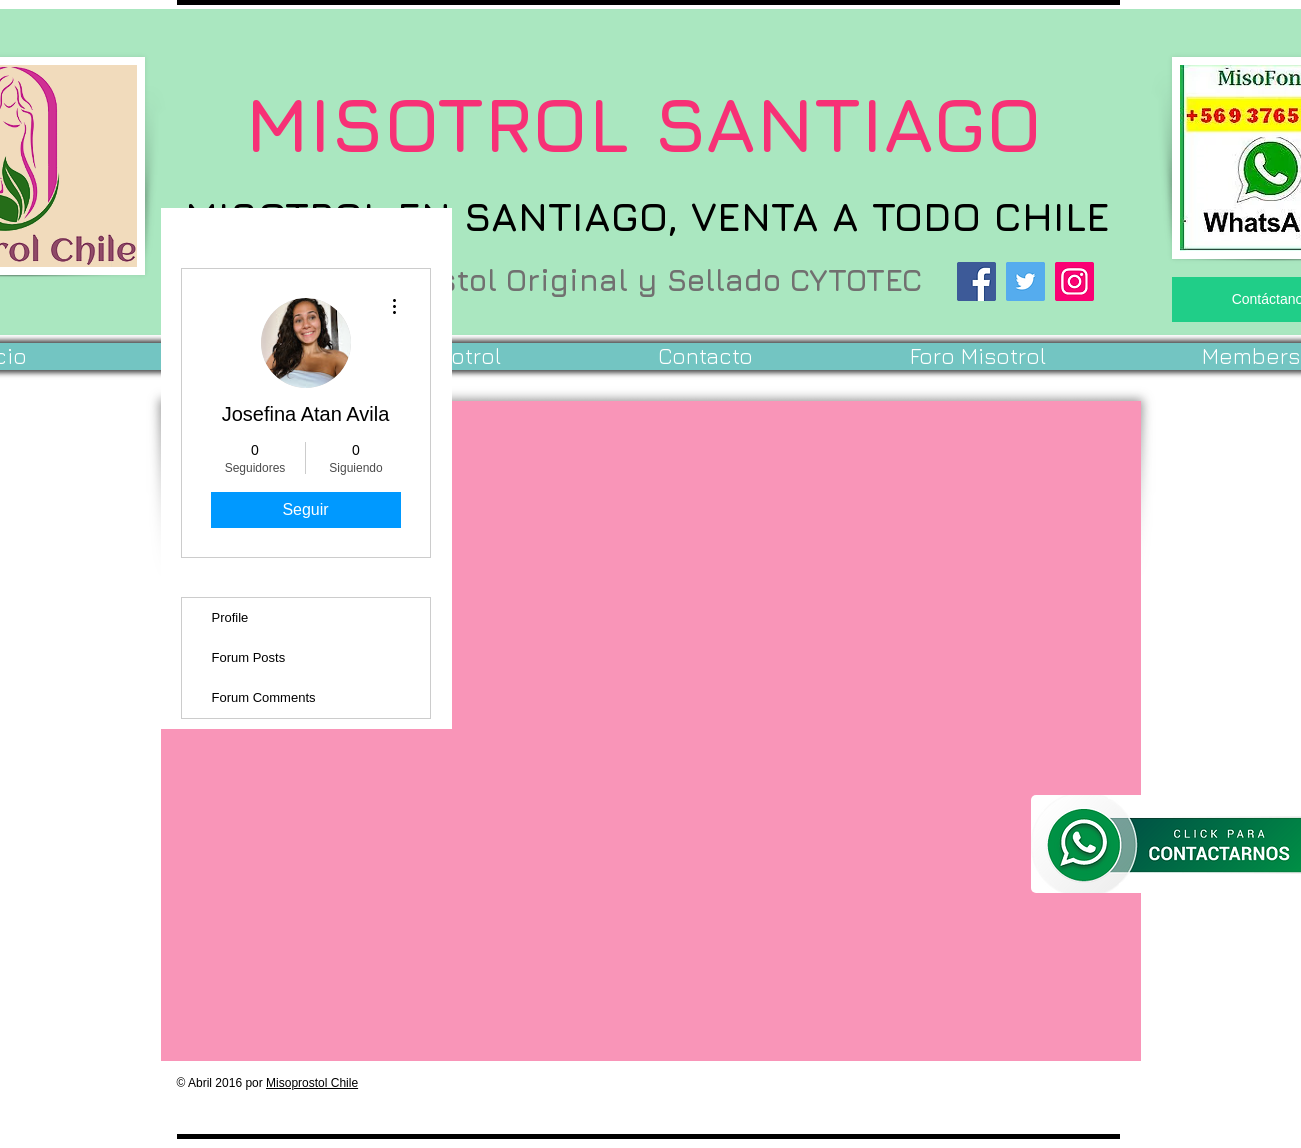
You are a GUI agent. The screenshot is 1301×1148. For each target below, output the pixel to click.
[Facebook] (976, 281)
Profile (230, 617)
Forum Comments (264, 697)
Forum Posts (249, 657)
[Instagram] (1074, 281)
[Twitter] (1025, 281)
